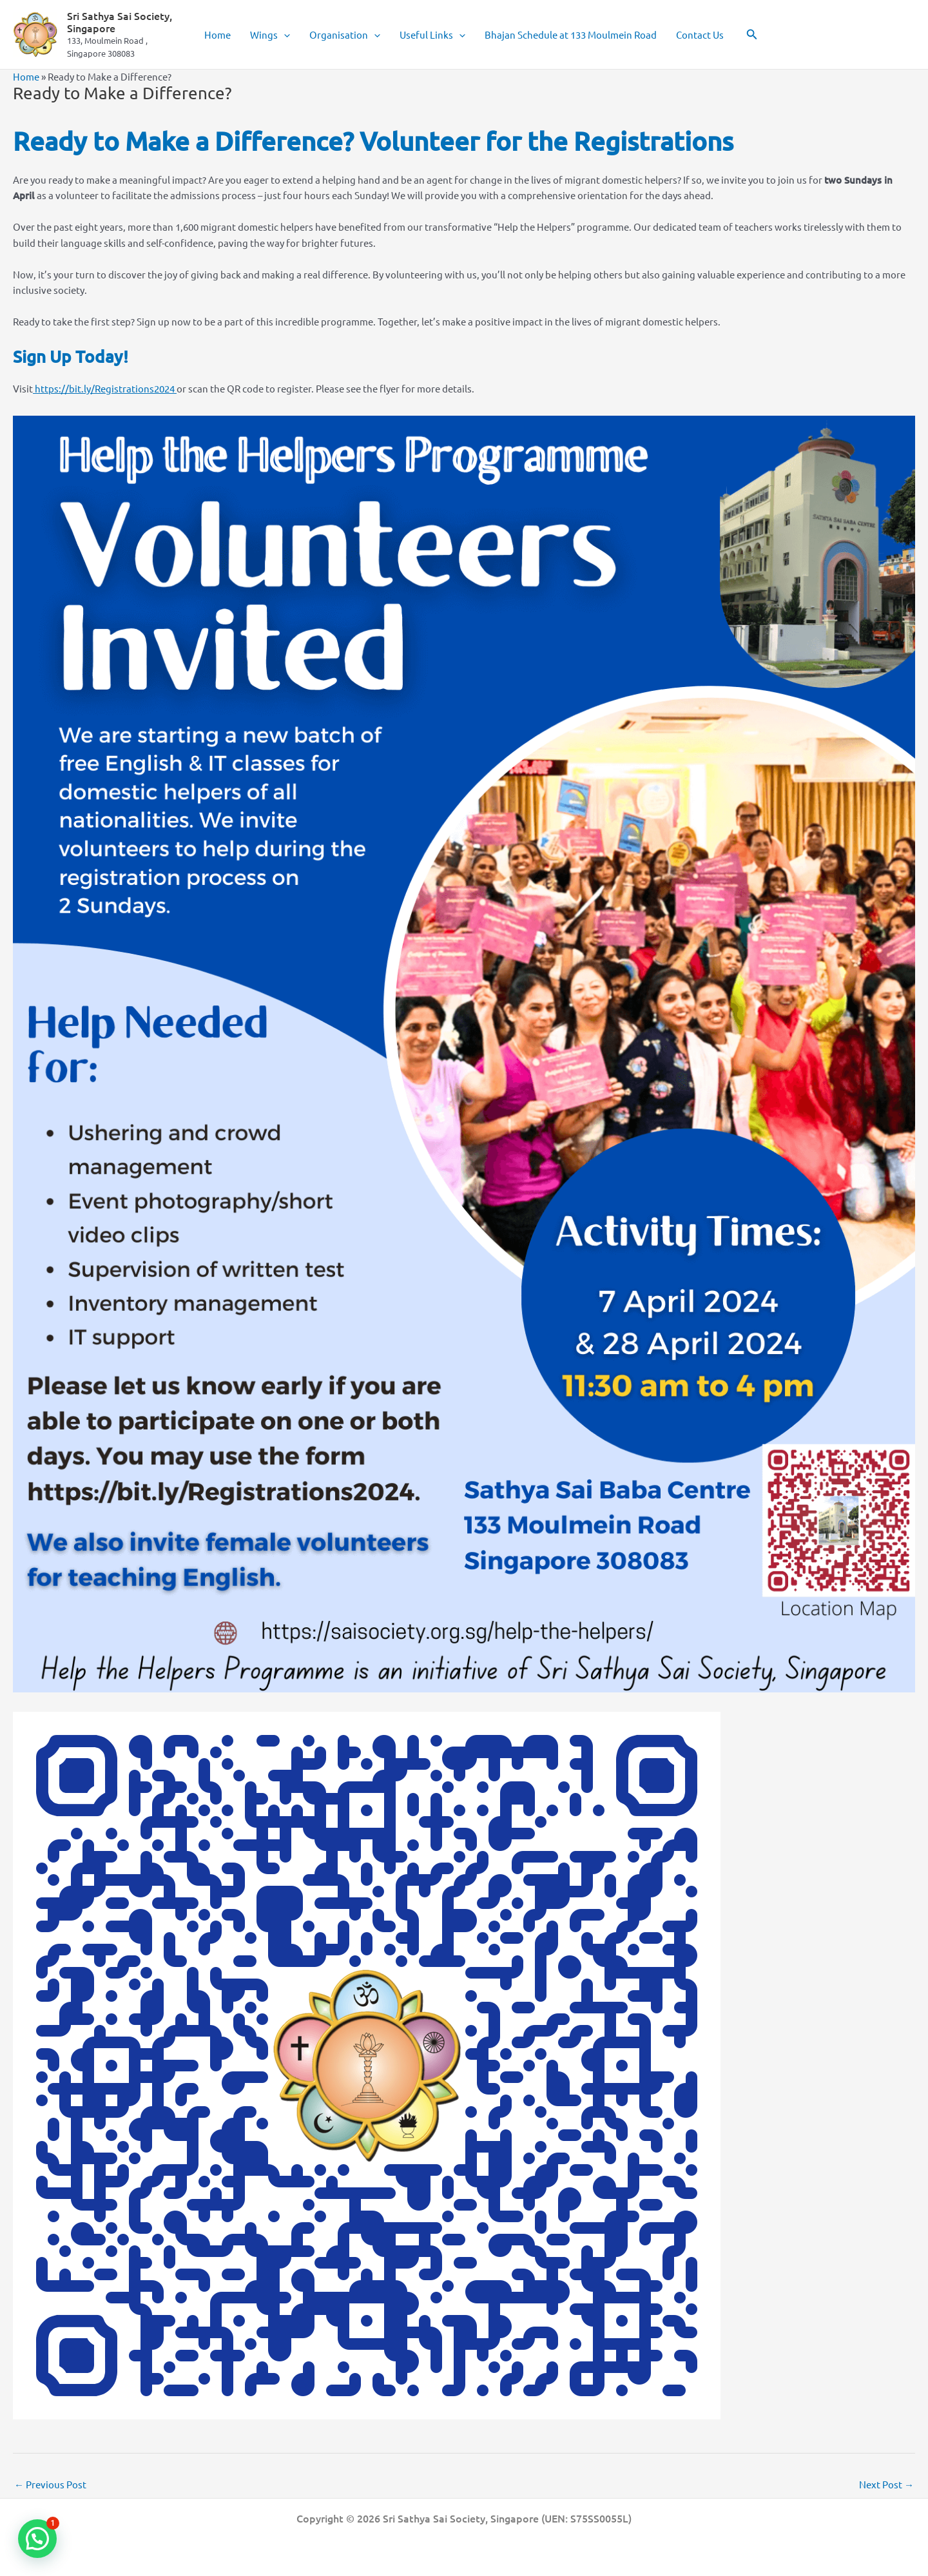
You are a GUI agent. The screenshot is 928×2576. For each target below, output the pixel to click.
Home (217, 34)
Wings (270, 35)
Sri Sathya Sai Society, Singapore (119, 21)
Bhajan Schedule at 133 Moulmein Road (571, 34)
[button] (284, 35)
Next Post (886, 2484)
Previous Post (50, 2484)
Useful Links (432, 35)
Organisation (344, 35)
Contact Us (700, 34)
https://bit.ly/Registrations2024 (105, 388)
